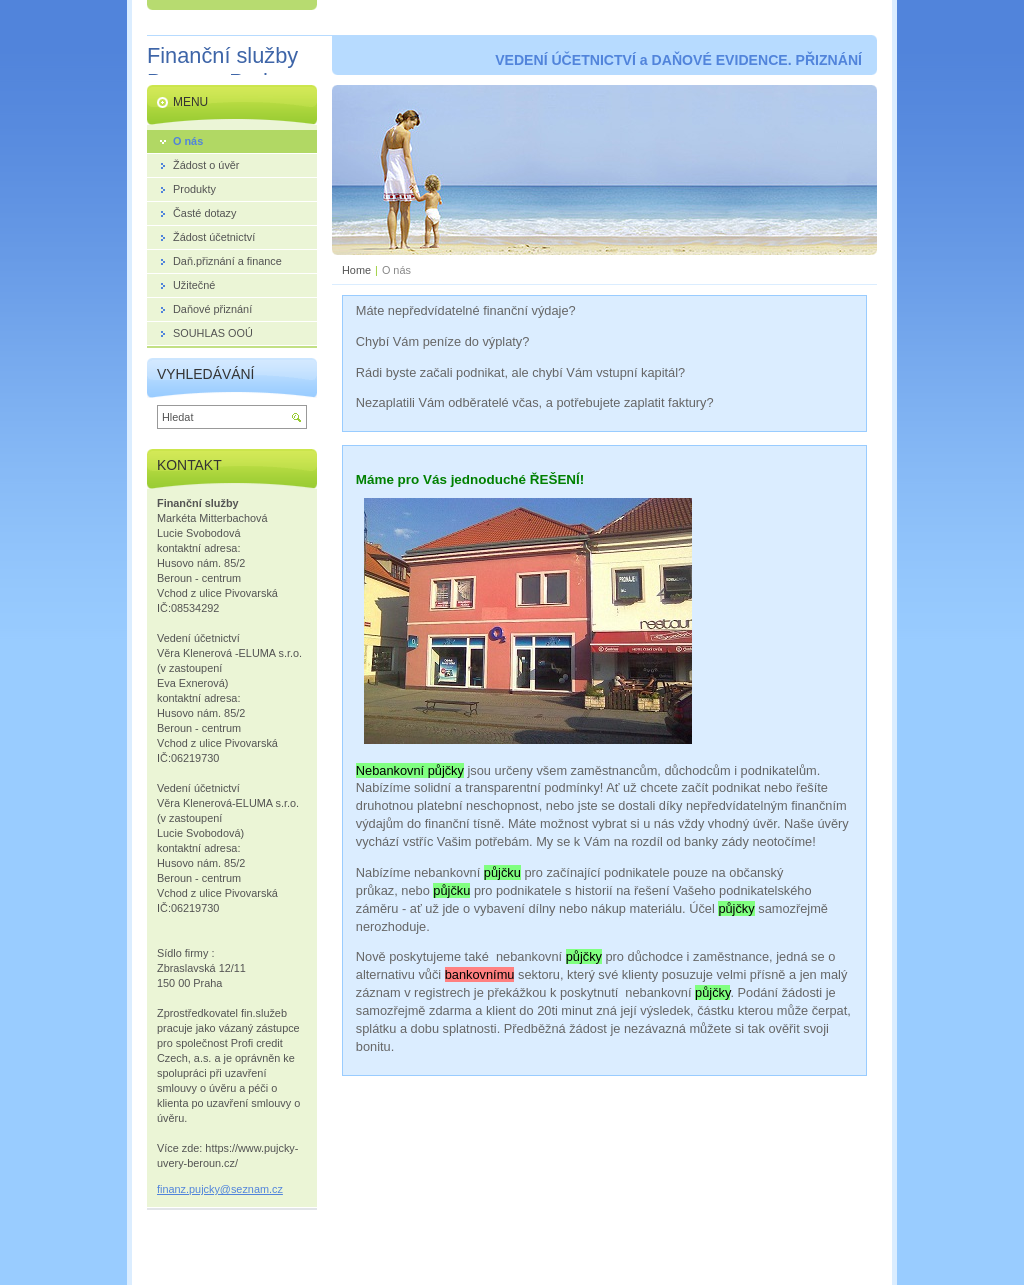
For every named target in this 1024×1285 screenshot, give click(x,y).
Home (356, 270)
